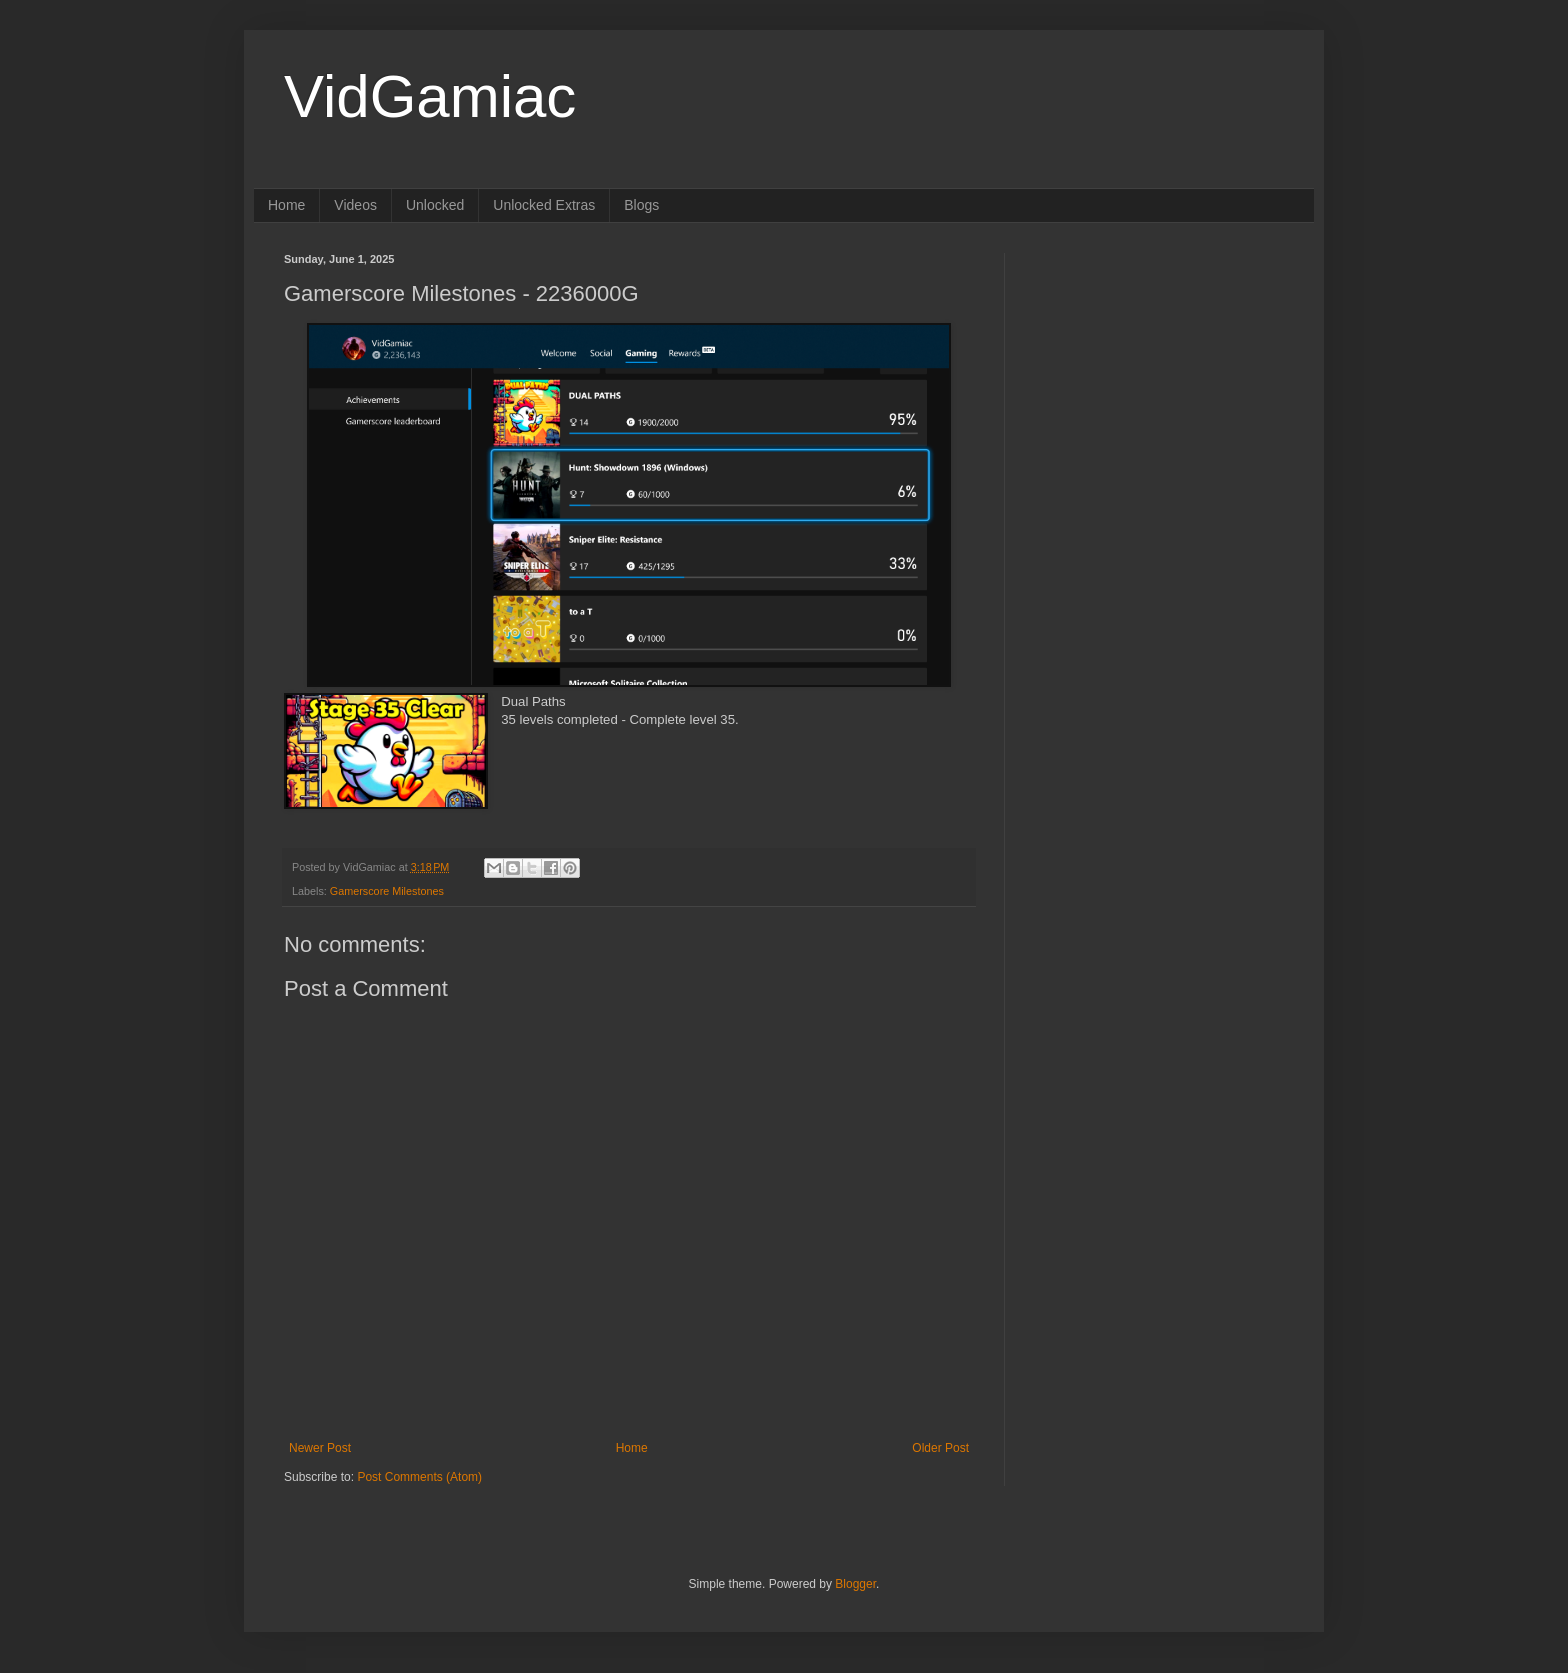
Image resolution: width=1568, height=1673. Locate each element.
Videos (355, 205)
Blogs (641, 205)
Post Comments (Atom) (419, 1477)
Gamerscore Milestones (387, 891)
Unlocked (435, 205)
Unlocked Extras (544, 205)
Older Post (940, 1448)
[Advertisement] (1159, 378)
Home (286, 205)
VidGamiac (430, 96)
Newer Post (320, 1448)
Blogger (855, 1584)
